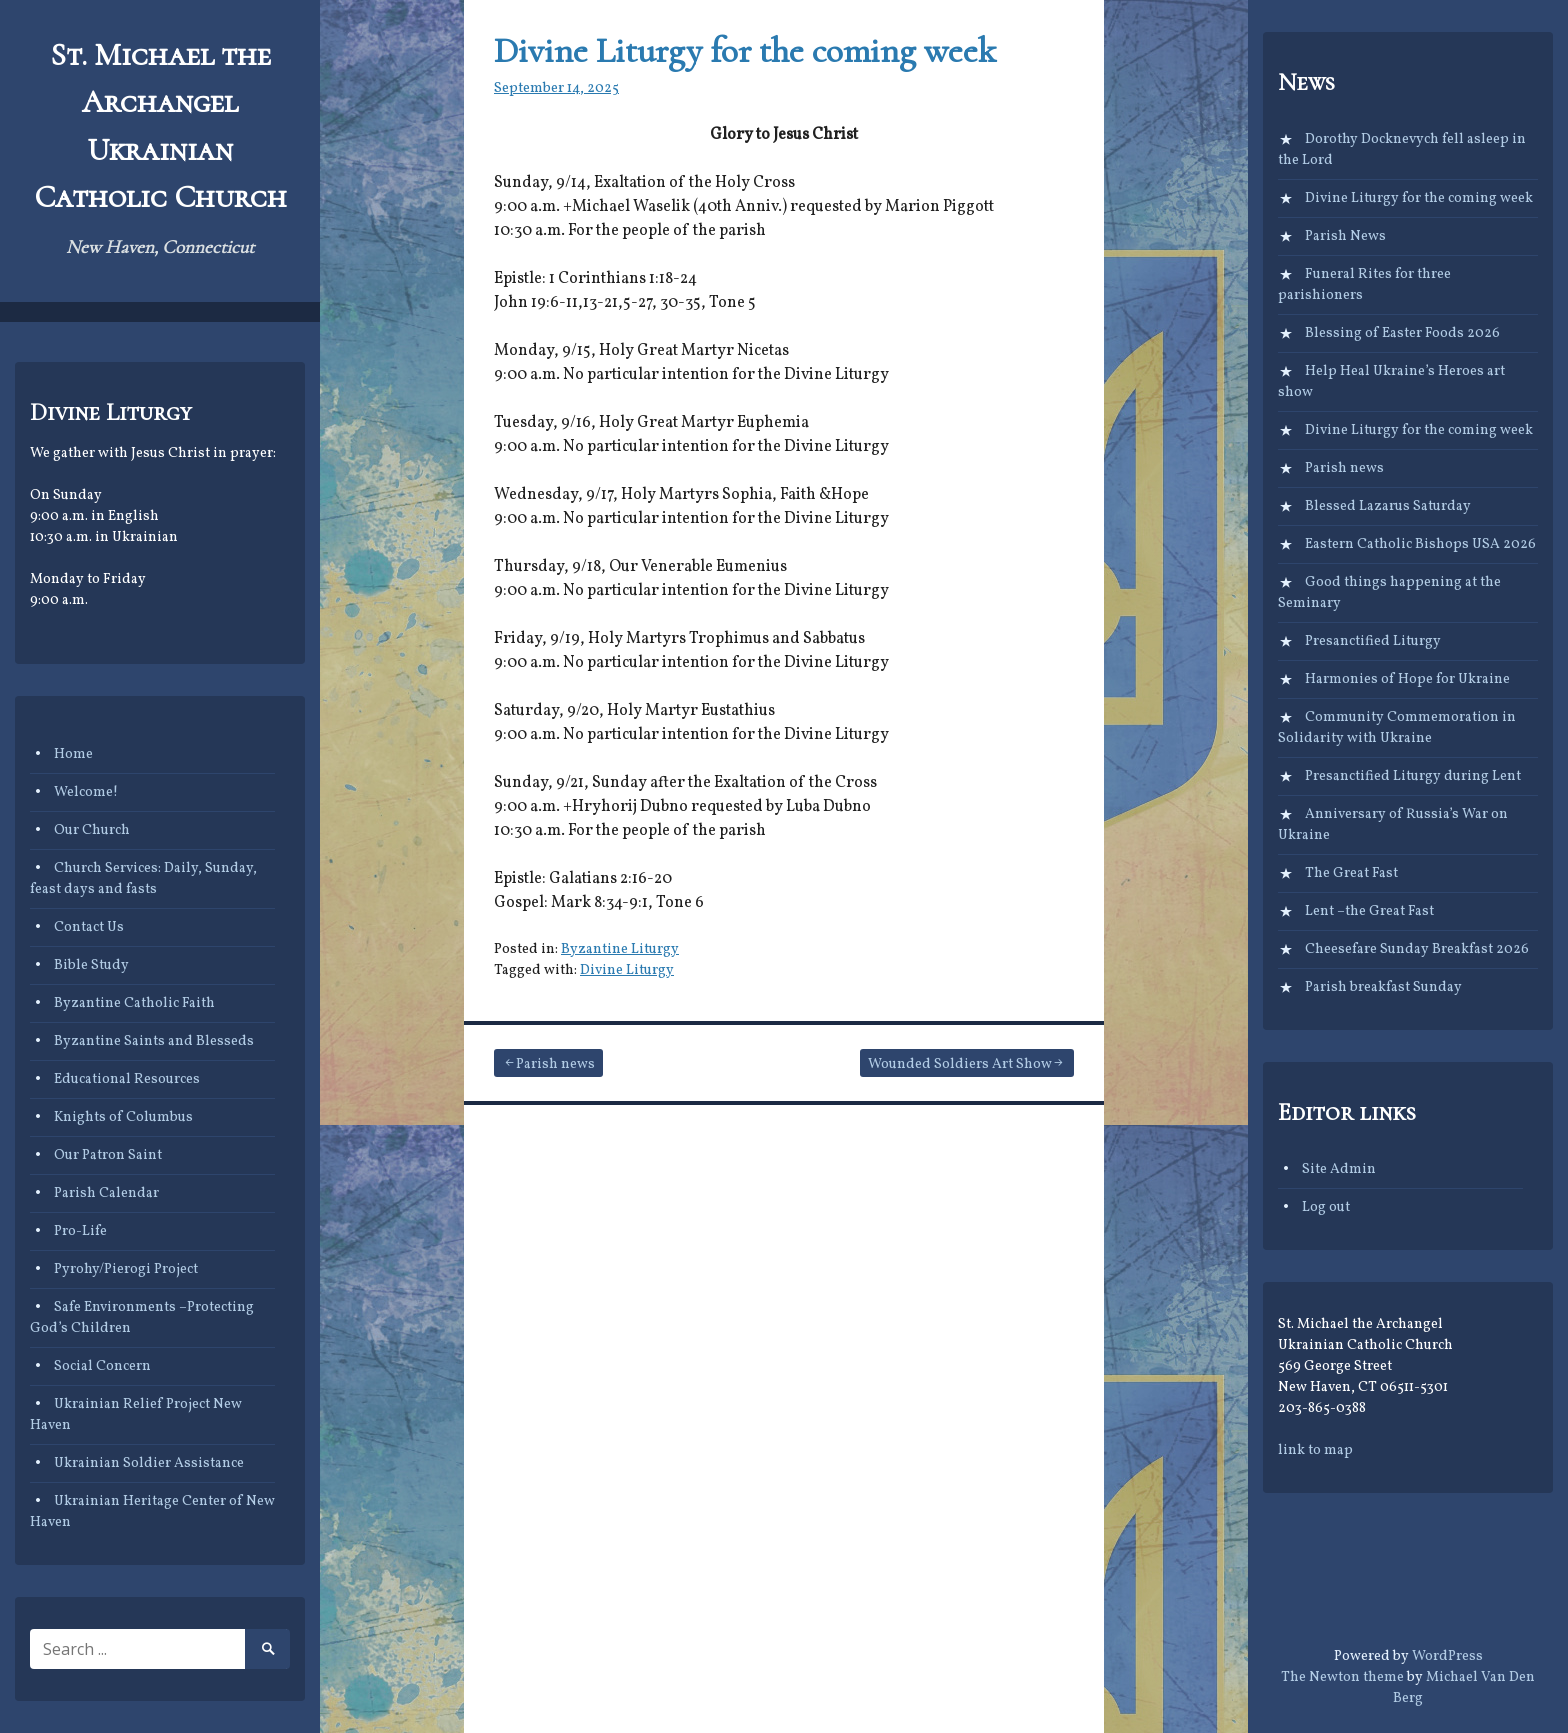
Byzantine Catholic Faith (134, 1003)
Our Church (92, 830)
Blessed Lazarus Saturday (1388, 506)
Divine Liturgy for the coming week (745, 50)
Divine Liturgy (627, 970)
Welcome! (86, 792)
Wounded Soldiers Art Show (960, 1064)
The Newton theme (1342, 1677)
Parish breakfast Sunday (1383, 987)
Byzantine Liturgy (620, 949)
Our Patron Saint (108, 1155)
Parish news (555, 1064)
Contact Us (89, 927)
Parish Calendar (106, 1193)
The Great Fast (1351, 873)
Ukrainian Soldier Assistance (149, 1463)
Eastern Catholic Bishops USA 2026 (1420, 544)
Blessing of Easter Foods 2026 (1402, 333)
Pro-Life (80, 1231)
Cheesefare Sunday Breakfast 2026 (1417, 949)
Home (73, 754)
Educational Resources (127, 1079)
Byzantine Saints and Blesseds (154, 1041)
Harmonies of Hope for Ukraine (1407, 679)
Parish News (1345, 236)
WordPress (1447, 1656)
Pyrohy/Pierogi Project (126, 1269)
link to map (1315, 1450)
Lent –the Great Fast (1369, 911)
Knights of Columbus (123, 1117)
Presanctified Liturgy (1373, 641)
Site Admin (1339, 1169)
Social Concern (102, 1366)
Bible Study (91, 965)
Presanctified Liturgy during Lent (1413, 776)
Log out (1326, 1207)
